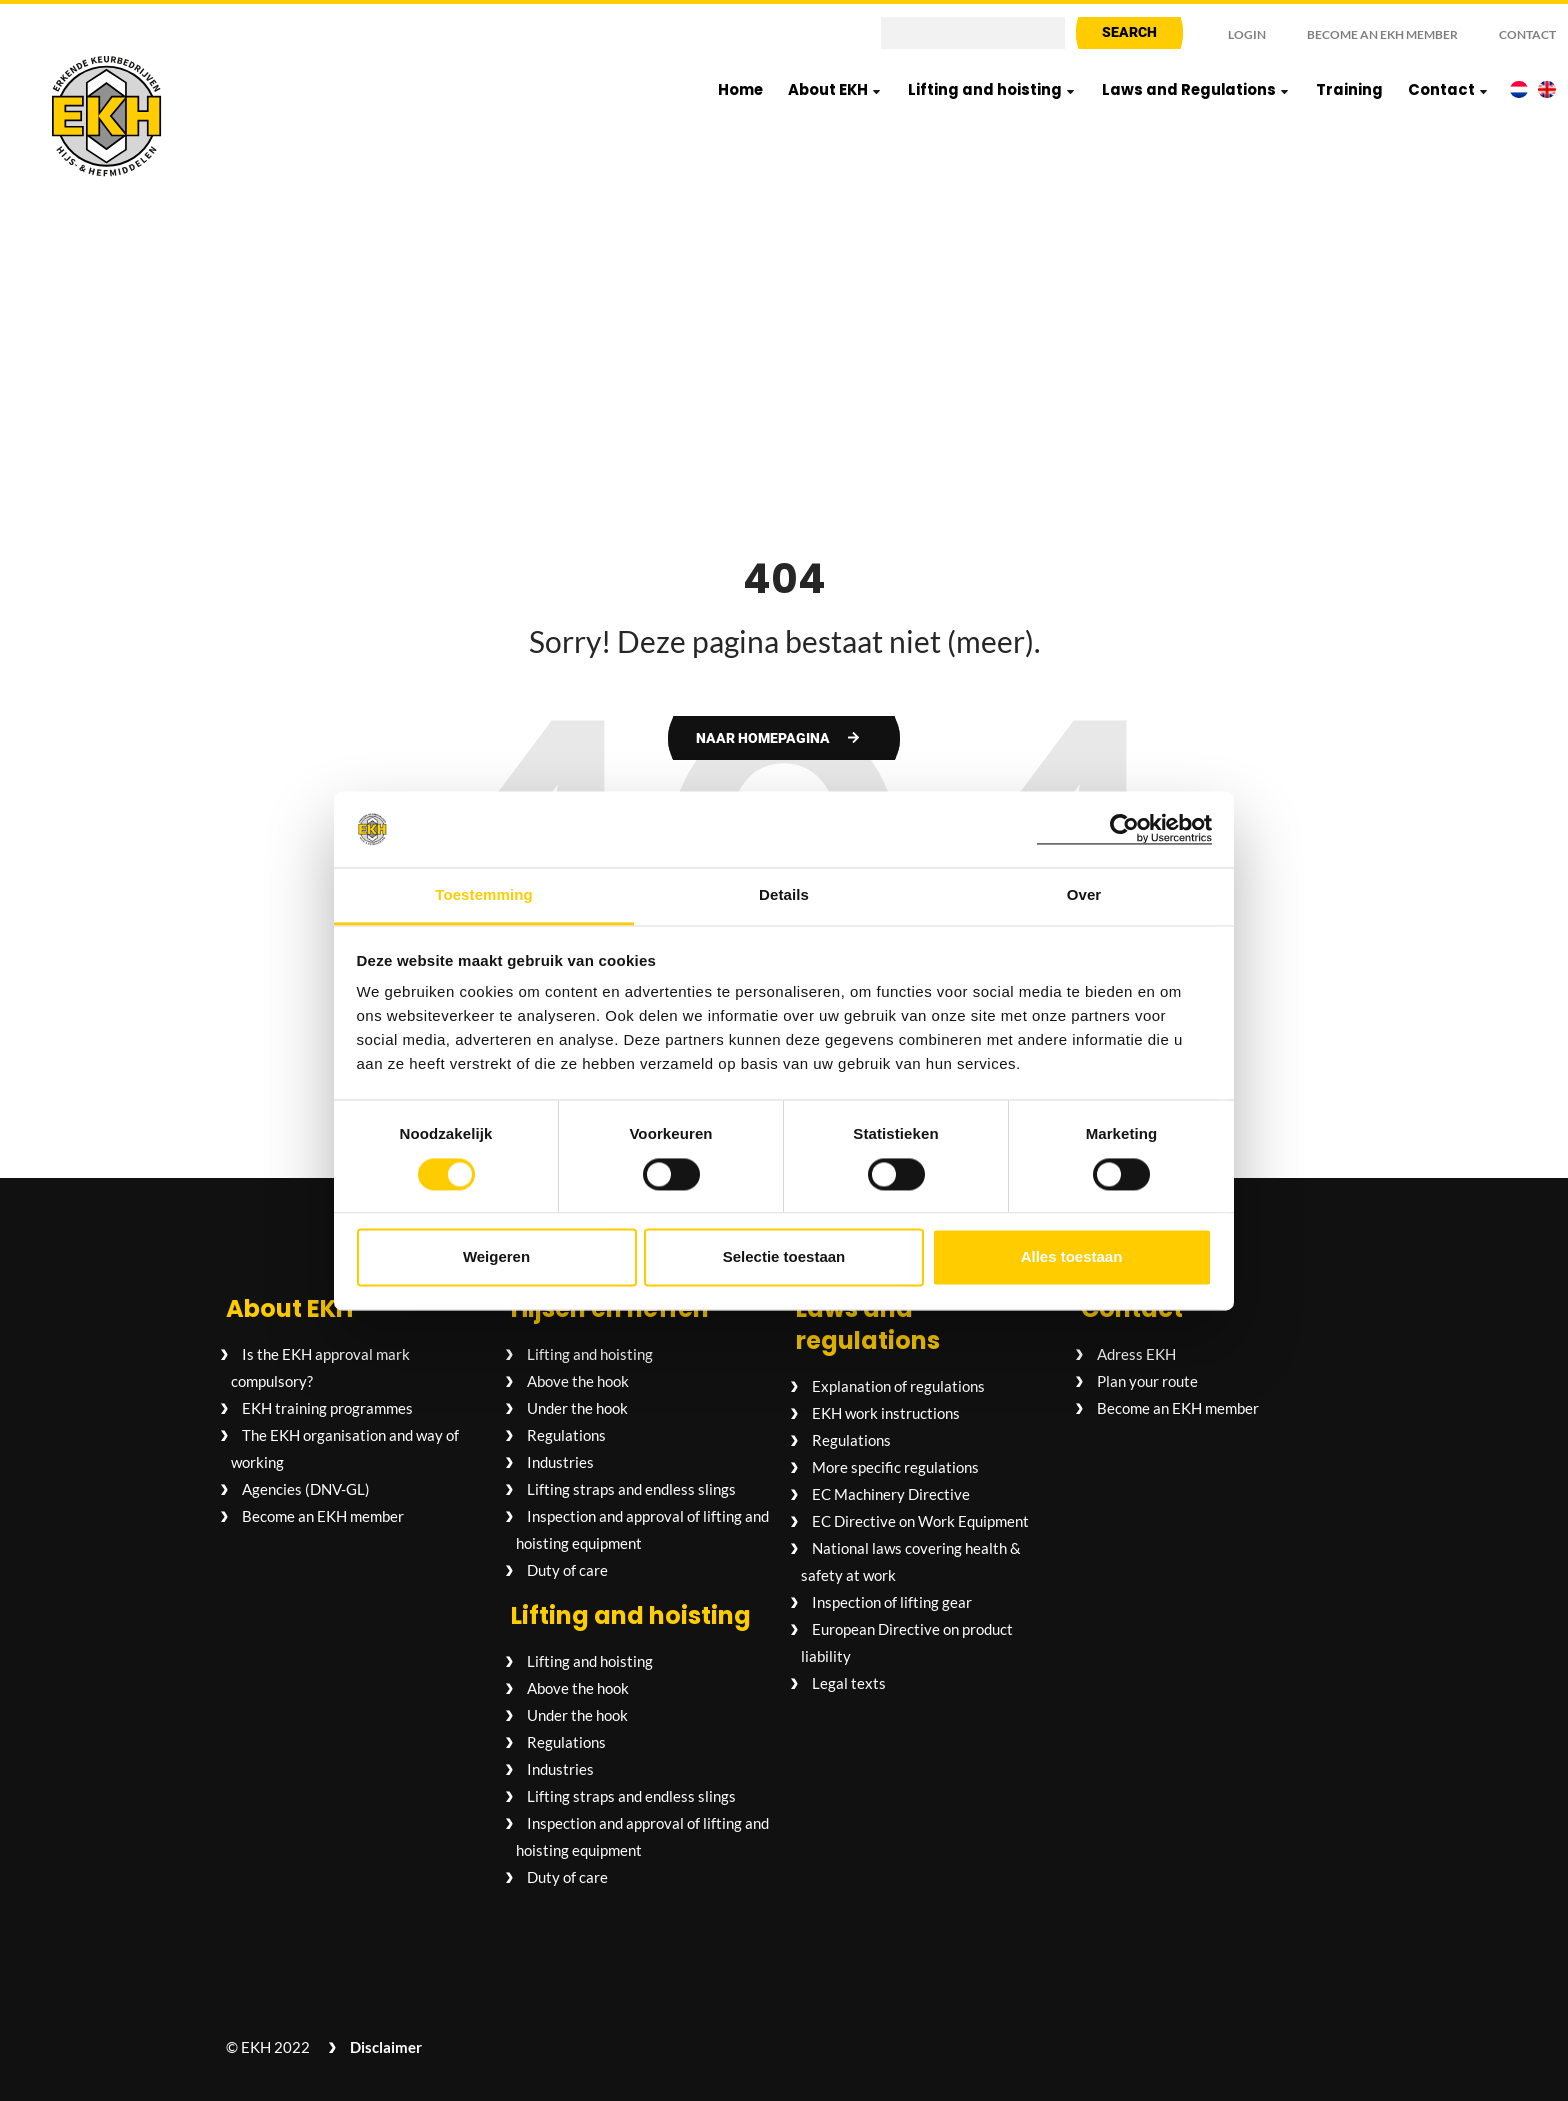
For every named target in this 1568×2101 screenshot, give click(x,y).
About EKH (828, 89)
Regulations (566, 1435)
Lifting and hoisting (985, 89)
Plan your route (1147, 1381)
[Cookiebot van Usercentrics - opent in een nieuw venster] (1124, 829)
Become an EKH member (1382, 34)
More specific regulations (895, 1467)
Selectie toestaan (784, 1257)
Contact (1527, 34)
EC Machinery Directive (891, 1494)
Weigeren (496, 1257)
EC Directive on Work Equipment (920, 1521)
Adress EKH (1136, 1354)
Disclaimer (386, 2047)
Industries (560, 1462)
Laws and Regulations (1189, 89)
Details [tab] (784, 895)
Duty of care (567, 1570)
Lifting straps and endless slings (631, 1489)
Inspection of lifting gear (892, 1602)
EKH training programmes (327, 1408)
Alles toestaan (1072, 1257)
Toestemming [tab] (484, 895)
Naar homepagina (763, 738)
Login (1247, 34)
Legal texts (849, 1683)
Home (740, 89)
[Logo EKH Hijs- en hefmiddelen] (107, 118)
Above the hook (578, 1381)
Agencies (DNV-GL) (306, 1489)
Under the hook (577, 1408)
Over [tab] (1084, 895)
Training (1349, 89)
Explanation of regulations (898, 1386)
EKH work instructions (886, 1413)
